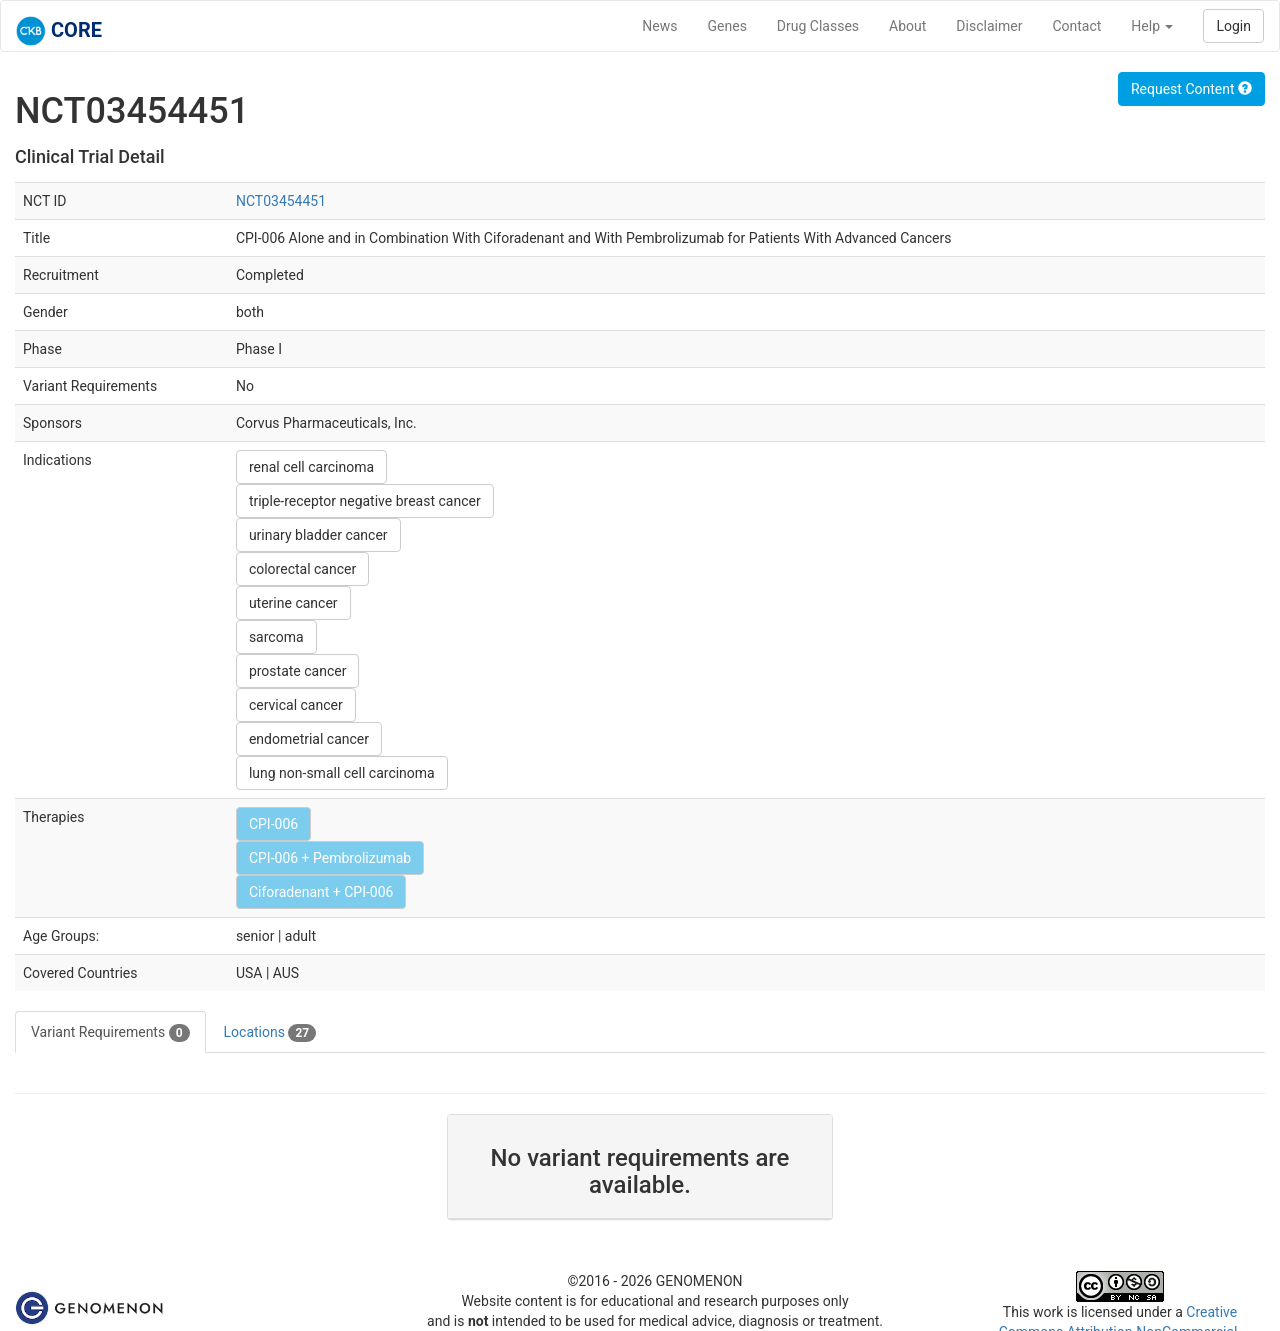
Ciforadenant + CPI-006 (321, 892)
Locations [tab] (270, 1033)
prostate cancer (298, 671)
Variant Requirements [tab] (110, 1033)
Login (1233, 26)
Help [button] (1152, 26)
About (907, 26)
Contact (1076, 26)
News (659, 26)
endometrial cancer (309, 739)
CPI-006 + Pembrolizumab (330, 858)
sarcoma (276, 637)
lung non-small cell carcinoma (342, 773)
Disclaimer (989, 26)
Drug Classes (818, 26)
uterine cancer (293, 603)
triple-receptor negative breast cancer (365, 501)
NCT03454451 (281, 201)
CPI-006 (273, 824)
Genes (727, 26)
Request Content (1191, 89)
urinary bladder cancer (318, 535)
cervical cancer (296, 705)
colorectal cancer (302, 569)
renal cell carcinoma (311, 467)
